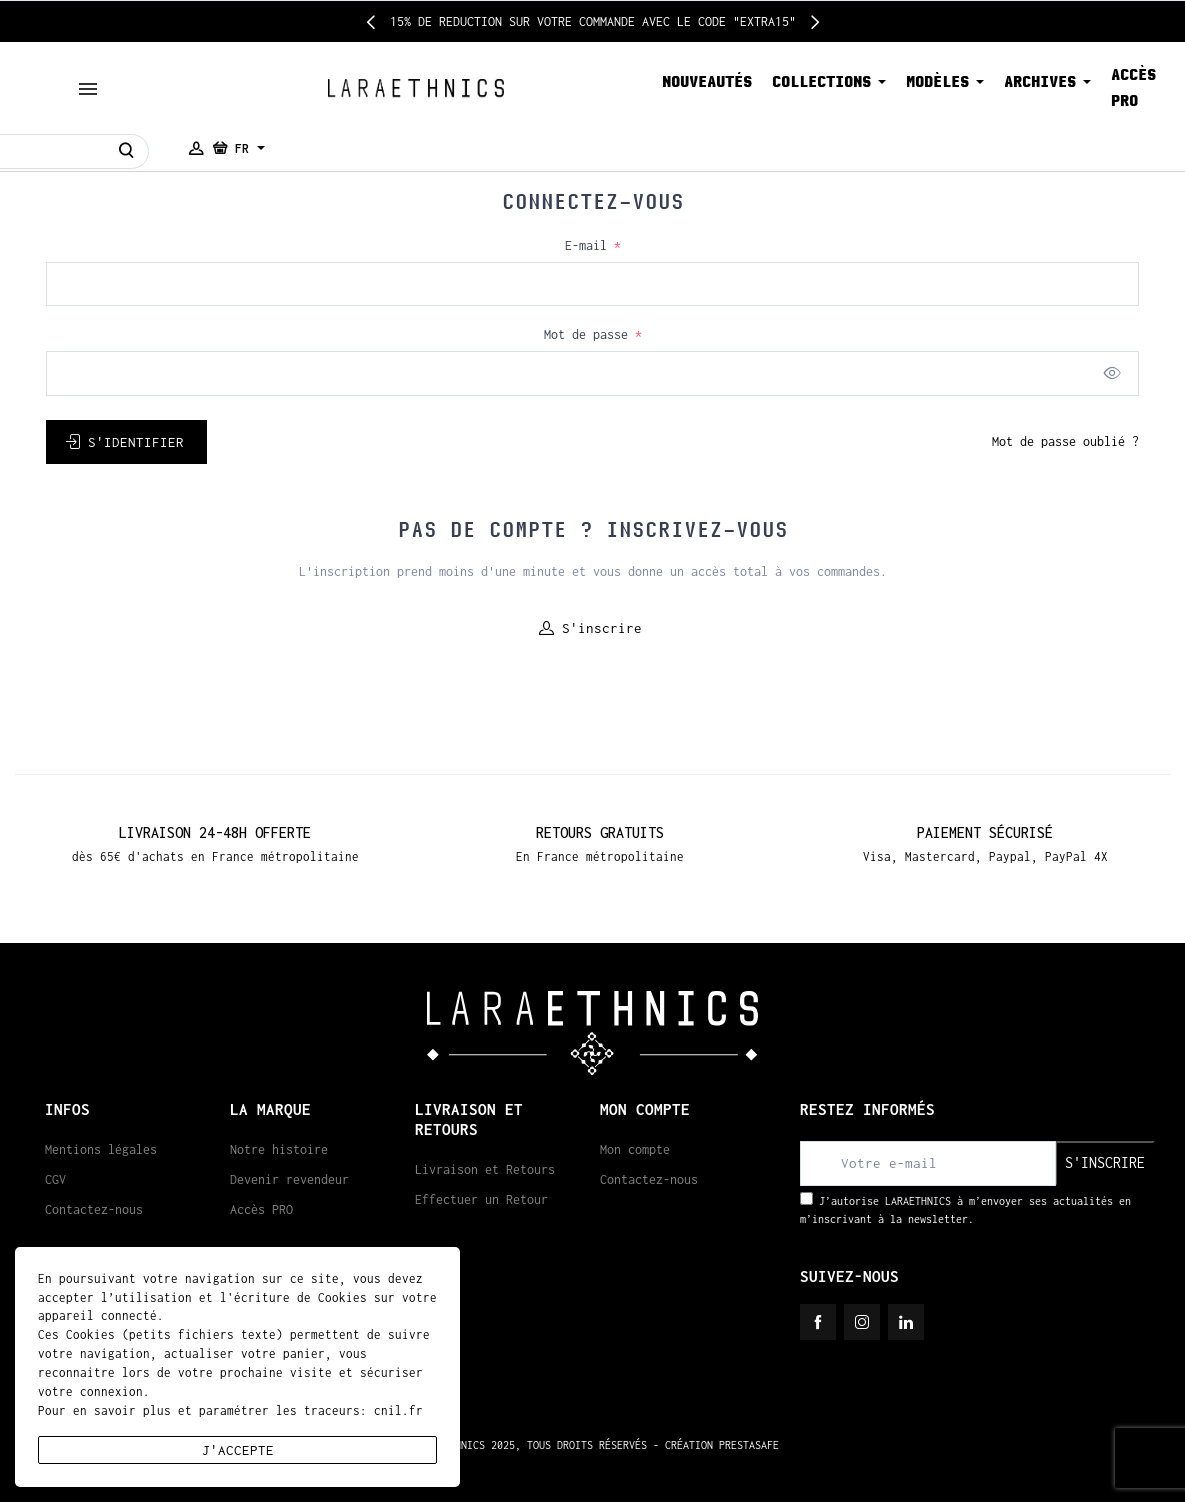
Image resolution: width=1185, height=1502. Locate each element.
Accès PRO (261, 1209)
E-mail (593, 245)
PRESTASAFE (749, 1445)
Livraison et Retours (485, 1169)
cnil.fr (398, 1410)
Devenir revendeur (289, 1179)
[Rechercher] (126, 151)
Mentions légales (101, 1149)
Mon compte (635, 1149)
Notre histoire (279, 1149)
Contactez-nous (94, 1209)
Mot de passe (593, 334)
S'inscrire (590, 628)
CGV (55, 1179)
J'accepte (238, 1450)
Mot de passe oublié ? (1065, 441)
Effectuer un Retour (481, 1199)
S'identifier (124, 442)
